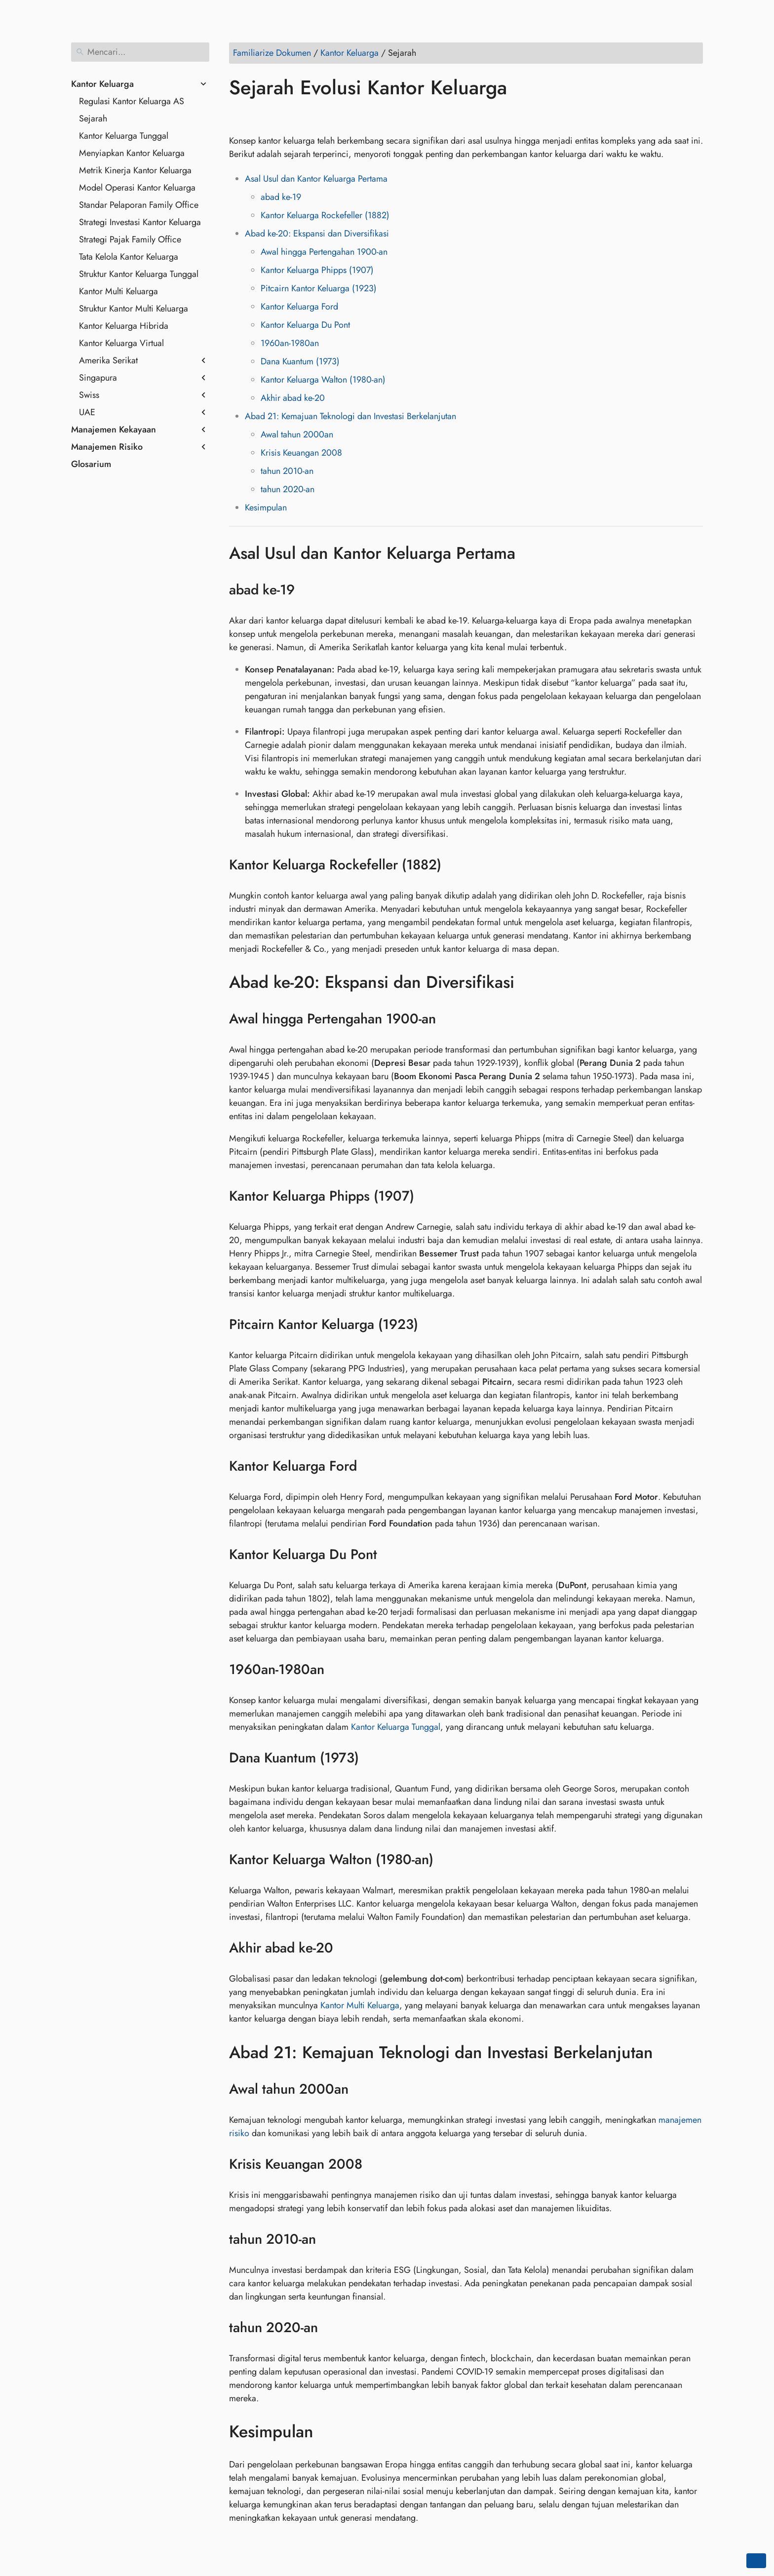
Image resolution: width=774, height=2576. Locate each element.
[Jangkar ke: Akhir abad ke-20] (345, 1948)
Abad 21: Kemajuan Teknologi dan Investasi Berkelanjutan (350, 416)
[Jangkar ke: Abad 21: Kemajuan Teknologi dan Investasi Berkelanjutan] (667, 2052)
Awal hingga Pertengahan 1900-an (324, 251)
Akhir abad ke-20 (293, 397)
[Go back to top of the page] (756, 2560)
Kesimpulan (266, 507)
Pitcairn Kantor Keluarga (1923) (319, 288)
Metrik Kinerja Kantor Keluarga (135, 170)
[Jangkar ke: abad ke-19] (307, 590)
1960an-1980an (290, 343)
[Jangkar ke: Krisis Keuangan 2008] (375, 2164)
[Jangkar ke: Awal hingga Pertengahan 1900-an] (448, 1019)
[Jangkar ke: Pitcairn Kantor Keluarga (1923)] (430, 1324)
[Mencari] (140, 52)
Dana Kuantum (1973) (300, 361)
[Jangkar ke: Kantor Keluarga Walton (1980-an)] (446, 1860)
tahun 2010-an (287, 471)
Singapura (98, 377)
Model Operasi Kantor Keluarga (137, 187)
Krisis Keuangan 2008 (301, 452)
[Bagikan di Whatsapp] (313, 116)
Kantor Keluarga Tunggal (123, 135)
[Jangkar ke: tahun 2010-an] (328, 2239)
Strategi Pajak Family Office (130, 239)
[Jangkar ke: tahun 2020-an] (330, 2328)
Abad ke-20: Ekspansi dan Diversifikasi (317, 233)
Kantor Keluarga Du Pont (305, 324)
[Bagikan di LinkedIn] (276, 116)
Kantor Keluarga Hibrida (123, 325)
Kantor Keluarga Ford (299, 306)
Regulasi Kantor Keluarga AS (131, 101)
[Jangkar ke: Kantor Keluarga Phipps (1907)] (426, 1196)
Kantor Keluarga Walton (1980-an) (323, 379)
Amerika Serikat (108, 360)
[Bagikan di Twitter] (257, 116)
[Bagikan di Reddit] (294, 116)
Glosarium (91, 464)
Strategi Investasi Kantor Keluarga (140, 222)
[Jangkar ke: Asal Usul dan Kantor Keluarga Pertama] (530, 553)
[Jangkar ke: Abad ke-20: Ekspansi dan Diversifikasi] (529, 982)
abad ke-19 (281, 197)
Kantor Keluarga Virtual (121, 343)
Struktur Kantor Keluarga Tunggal (138, 274)
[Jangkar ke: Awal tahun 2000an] (361, 2089)
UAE (87, 412)
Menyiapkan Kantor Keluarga (132, 153)
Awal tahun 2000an (297, 434)
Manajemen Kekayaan (113, 429)
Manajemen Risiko (107, 446)
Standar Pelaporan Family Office (138, 204)
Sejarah (93, 118)
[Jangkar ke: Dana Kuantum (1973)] (371, 1758)
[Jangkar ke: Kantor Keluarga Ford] (369, 1466)
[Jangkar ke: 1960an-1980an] (337, 1669)
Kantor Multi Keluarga (118, 291)
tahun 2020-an (287, 489)
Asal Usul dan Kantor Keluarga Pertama (316, 178)
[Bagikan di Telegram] (332, 116)
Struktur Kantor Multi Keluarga (133, 308)
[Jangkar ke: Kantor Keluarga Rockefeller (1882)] (454, 865)
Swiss (89, 395)
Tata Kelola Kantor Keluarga (128, 256)
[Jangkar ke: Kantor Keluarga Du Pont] (389, 1554)
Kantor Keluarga (102, 84)
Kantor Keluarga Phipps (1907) (317, 270)
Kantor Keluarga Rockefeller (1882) (325, 215)
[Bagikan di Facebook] (238, 116)
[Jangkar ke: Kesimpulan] (328, 2432)
